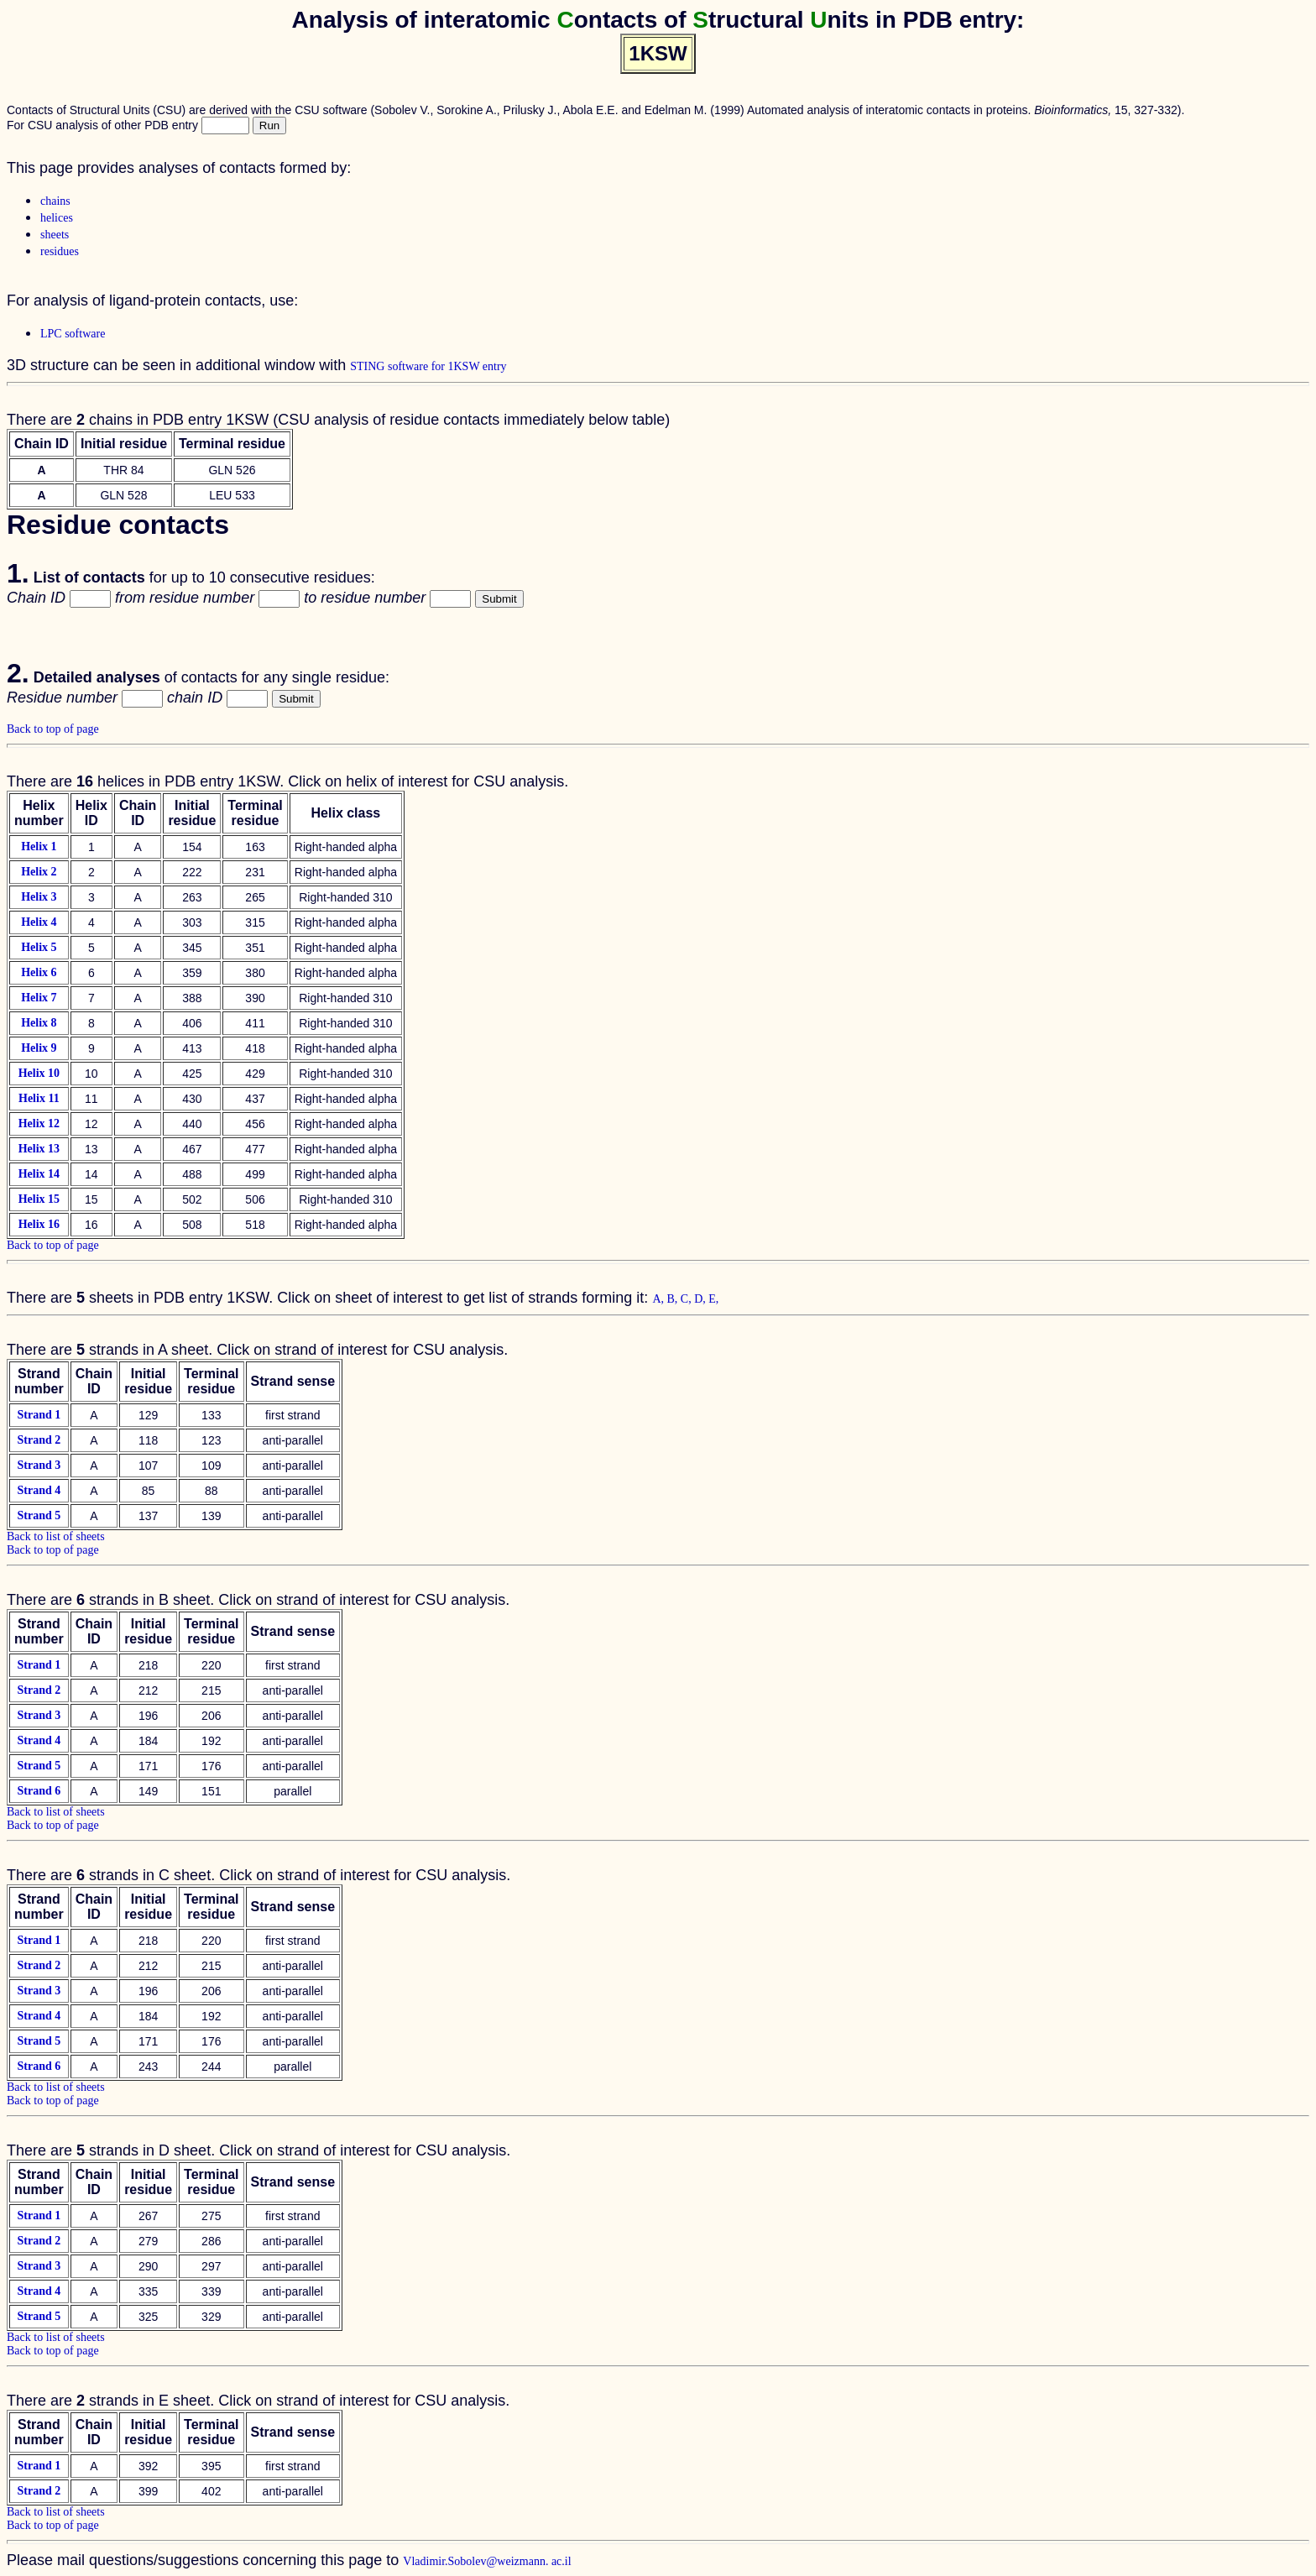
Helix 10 (39, 1073)
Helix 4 (38, 922)
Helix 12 (39, 1123)
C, (687, 1299)
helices (56, 218)
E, (713, 1299)
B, (674, 1299)
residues (59, 251)
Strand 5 (38, 1515)
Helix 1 (38, 846)
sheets (54, 234)
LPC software (72, 333)
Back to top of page (53, 729)
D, (701, 1299)
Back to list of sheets (56, 1536)
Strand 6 (38, 1790)
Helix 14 (39, 1174)
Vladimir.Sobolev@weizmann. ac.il (487, 2561)
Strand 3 (38, 1465)
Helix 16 (39, 1224)
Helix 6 (38, 972)
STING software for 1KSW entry (428, 366)
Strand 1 (38, 1414)
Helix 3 (38, 897)
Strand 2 (38, 1440)
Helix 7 (38, 997)
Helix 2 (38, 871)
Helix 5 (38, 947)
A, (659, 1299)
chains (55, 201)
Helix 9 (38, 1048)
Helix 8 (38, 1022)
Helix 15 (39, 1199)
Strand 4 (38, 1490)
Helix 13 (39, 1148)
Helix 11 (39, 1098)
